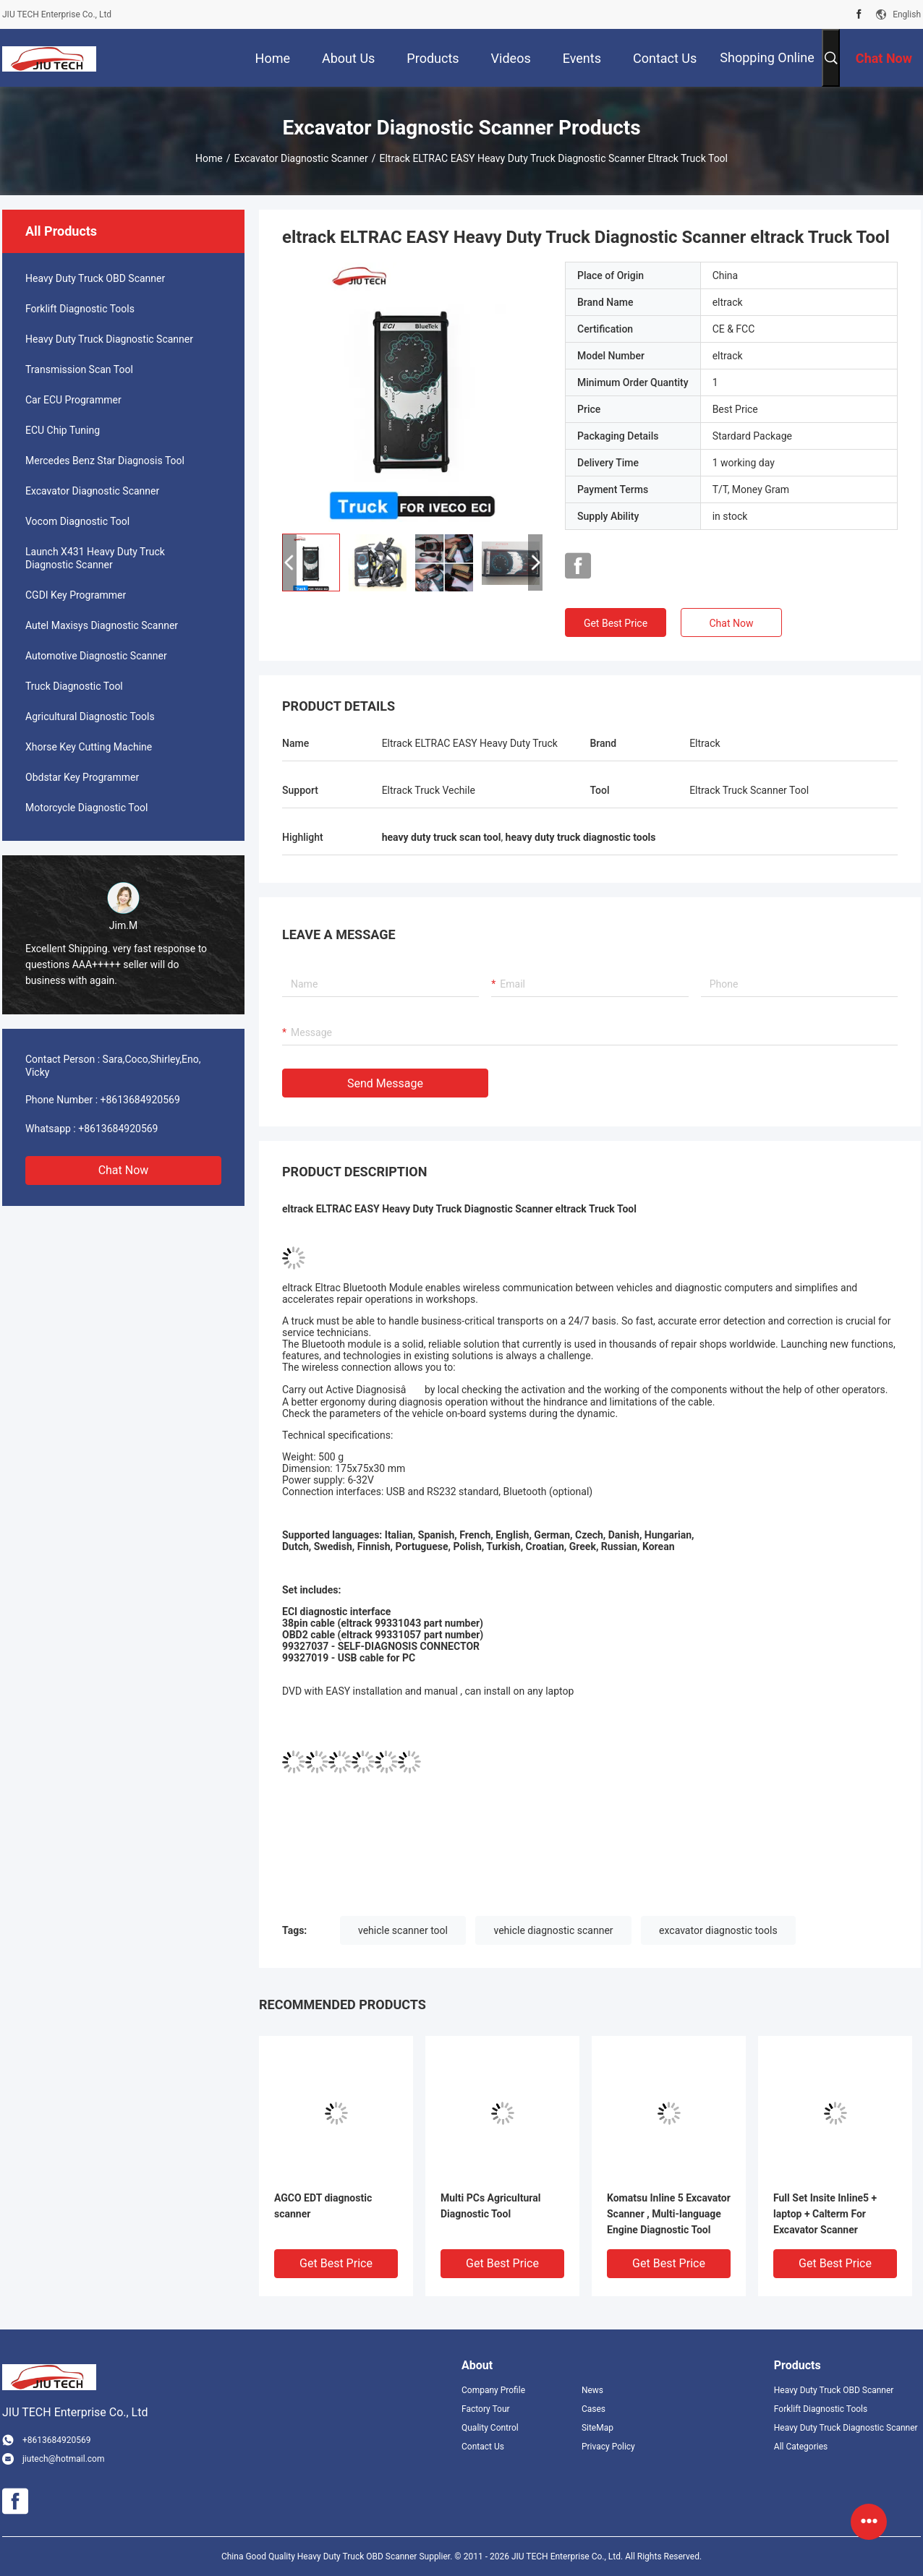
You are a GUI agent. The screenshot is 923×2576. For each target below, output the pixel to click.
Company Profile (493, 2390)
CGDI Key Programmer (75, 595)
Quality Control (490, 2428)
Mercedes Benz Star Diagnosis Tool (104, 460)
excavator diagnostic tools (718, 1930)
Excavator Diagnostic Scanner (300, 158)
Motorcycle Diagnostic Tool (86, 807)
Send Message (385, 1083)
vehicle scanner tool (403, 1930)
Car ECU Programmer (73, 400)
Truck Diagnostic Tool (74, 686)
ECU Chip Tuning (62, 430)
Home (209, 158)
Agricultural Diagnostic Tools (90, 716)
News (592, 2390)
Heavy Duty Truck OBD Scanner (95, 278)
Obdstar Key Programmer (82, 777)
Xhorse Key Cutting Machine (88, 747)
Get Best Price (615, 623)
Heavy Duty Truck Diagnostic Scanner (109, 339)
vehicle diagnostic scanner (553, 1930)
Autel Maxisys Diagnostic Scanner (101, 625)
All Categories (801, 2447)
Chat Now (123, 1170)
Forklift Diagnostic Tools (80, 308)
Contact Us (483, 2447)
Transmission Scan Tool (79, 369)
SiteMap (597, 2428)
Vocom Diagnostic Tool (77, 521)
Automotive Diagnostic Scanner (96, 656)
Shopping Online (767, 57)
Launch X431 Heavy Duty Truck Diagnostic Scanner (95, 558)
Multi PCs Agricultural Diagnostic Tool (490, 2206)
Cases (593, 2409)
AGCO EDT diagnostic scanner (323, 2206)
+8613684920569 (140, 1099)
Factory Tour (486, 2409)
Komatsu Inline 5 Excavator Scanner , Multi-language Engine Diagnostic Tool (669, 2213)
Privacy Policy (608, 2447)
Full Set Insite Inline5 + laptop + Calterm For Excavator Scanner (825, 2213)
